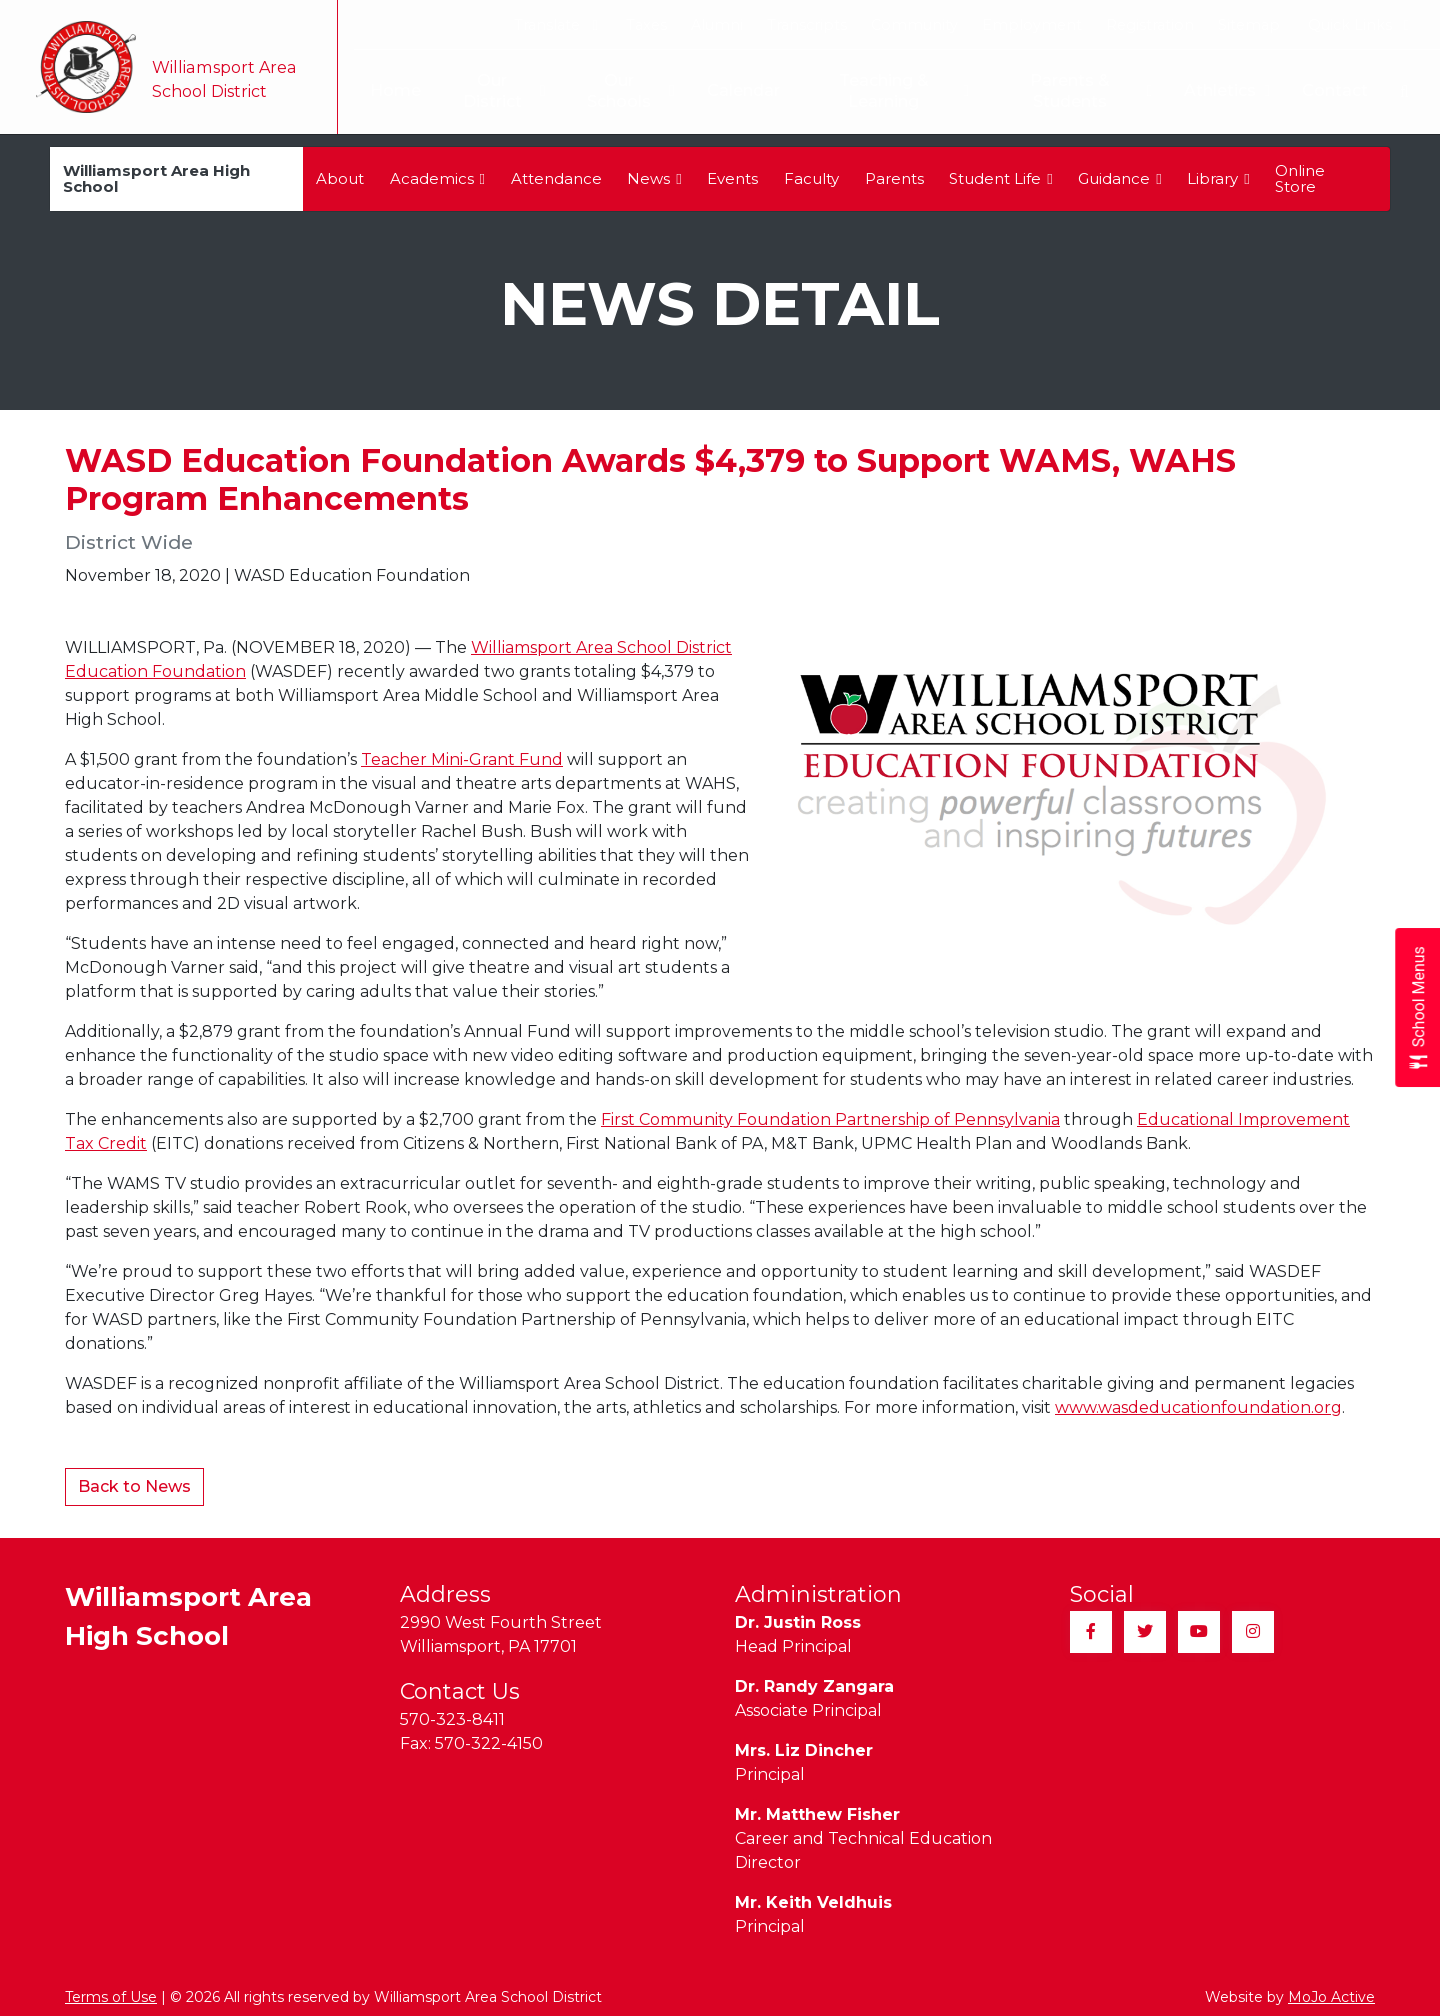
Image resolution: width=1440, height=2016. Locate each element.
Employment (1032, 25)
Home (383, 90)
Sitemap (1249, 25)
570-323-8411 (452, 1719)
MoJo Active (1331, 1997)
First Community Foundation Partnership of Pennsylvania (830, 1119)
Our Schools (623, 91)
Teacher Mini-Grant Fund (462, 759)
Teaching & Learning (899, 91)
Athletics (1227, 91)
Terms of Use (111, 1997)
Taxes (646, 25)
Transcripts (807, 25)
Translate (555, 25)
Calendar (736, 90)
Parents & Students (1090, 91)
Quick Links (1358, 25)
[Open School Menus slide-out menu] (1417, 1008)
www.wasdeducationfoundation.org (1198, 1407)
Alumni (717, 25)
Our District (494, 91)
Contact (1335, 90)
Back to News (134, 1486)
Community (914, 25)
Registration (1150, 25)
